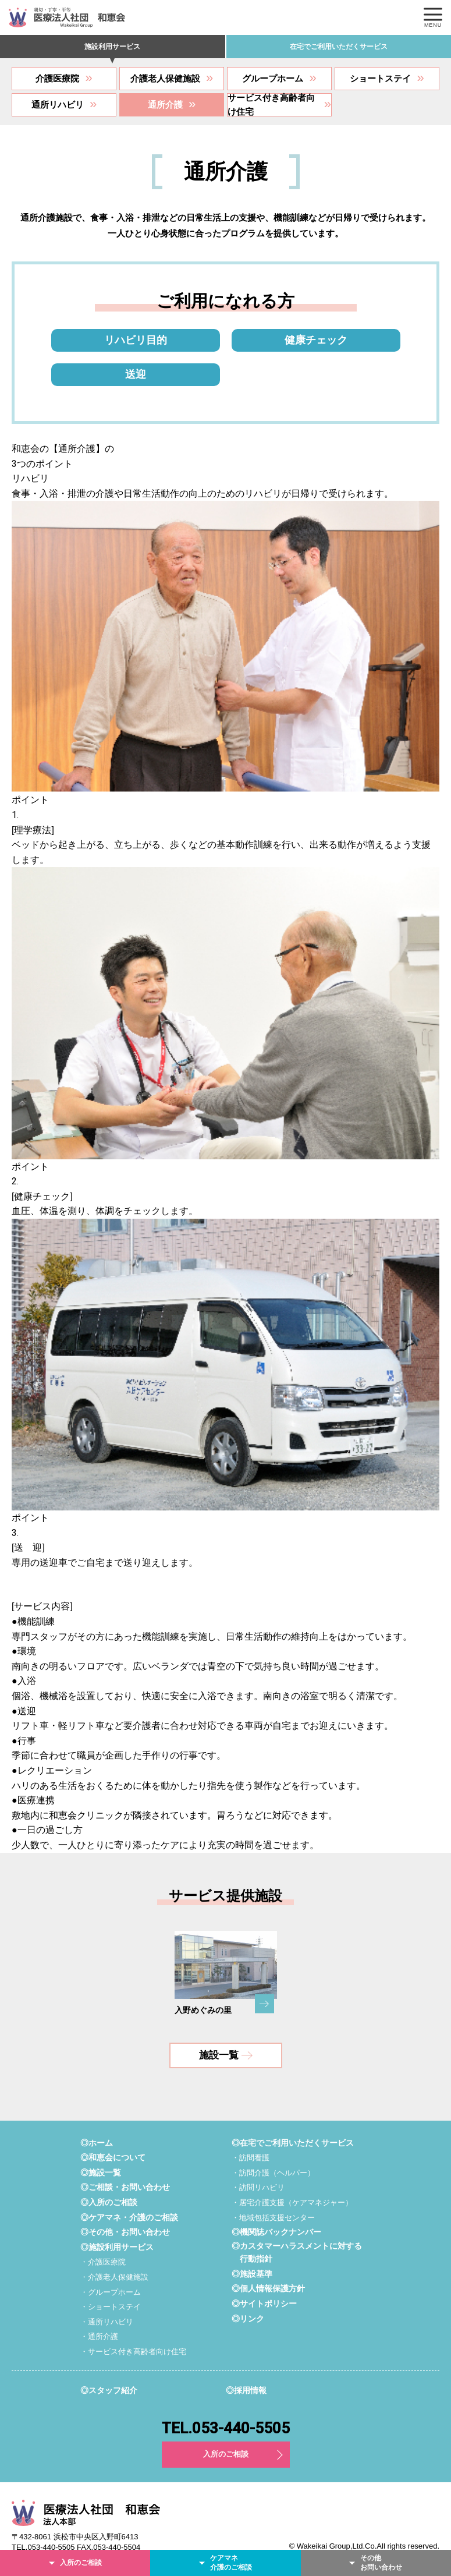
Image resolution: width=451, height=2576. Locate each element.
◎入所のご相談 (108, 2202)
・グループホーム (110, 2292)
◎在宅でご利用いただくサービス (293, 2142)
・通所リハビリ (106, 2321)
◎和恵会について (112, 2157)
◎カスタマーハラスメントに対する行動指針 (297, 2252)
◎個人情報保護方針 (268, 2288)
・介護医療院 (103, 2261)
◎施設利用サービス (117, 2247)
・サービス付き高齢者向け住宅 (133, 2351)
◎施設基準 (252, 2273)
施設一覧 (226, 2055)
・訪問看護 (250, 2157)
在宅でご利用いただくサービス (339, 47)
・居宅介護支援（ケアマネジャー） (292, 2202)
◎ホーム (96, 2142)
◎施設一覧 (100, 2172)
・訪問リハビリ (258, 2188)
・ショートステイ (110, 2306)
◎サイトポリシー (264, 2303)
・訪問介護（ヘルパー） (273, 2172)
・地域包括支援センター (273, 2217)
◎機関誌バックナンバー (276, 2232)
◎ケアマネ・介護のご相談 (129, 2217)
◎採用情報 (246, 2390)
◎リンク (248, 2318)
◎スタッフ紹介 (108, 2390)
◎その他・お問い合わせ (125, 2232)
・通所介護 (99, 2336)
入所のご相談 (225, 2454)
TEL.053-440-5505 (226, 2428)
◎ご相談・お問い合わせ (125, 2187)
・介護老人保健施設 (114, 2277)
